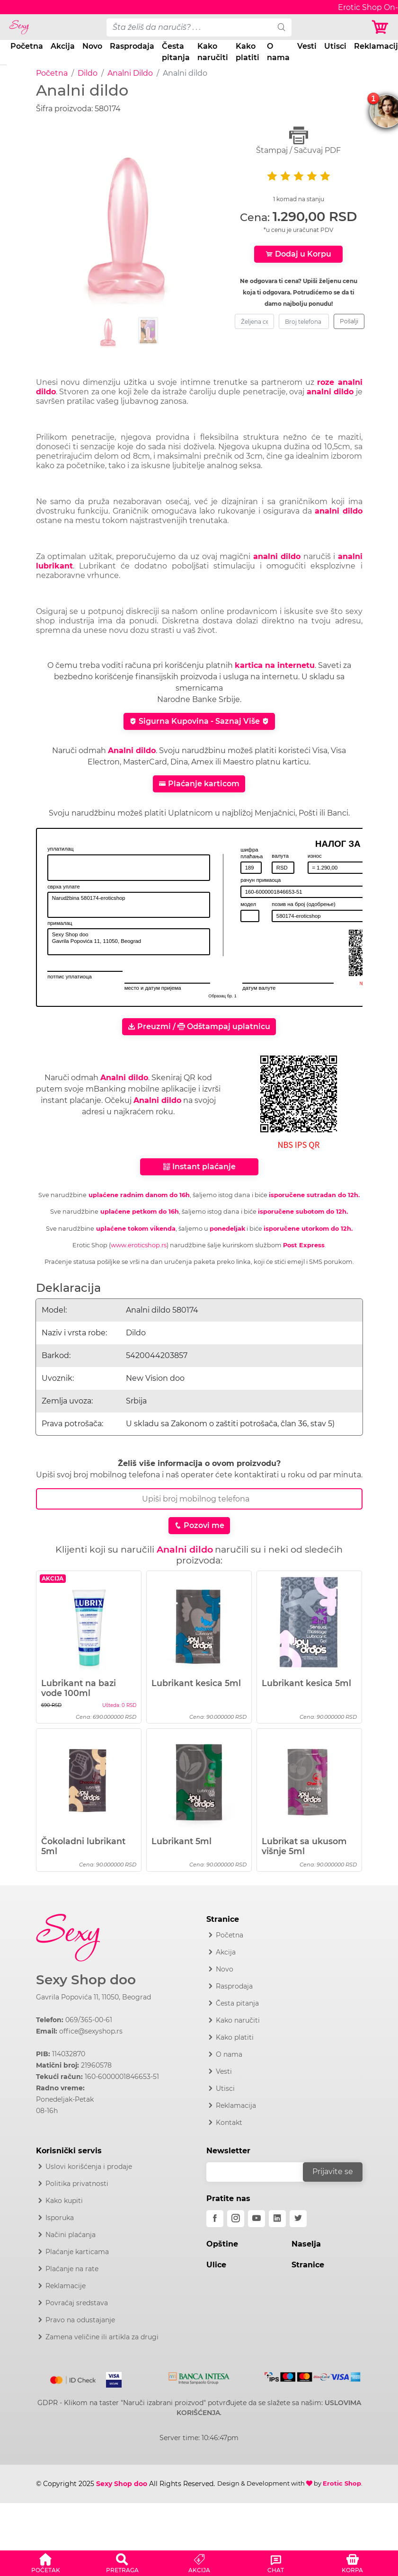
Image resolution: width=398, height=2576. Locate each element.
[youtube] (256, 2218)
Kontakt (229, 2122)
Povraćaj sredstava (76, 2303)
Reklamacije (65, 2286)
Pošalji (349, 321)
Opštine (222, 2243)
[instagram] (235, 2218)
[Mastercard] (73, 2378)
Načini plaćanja (70, 2234)
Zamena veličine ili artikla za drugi (102, 2337)
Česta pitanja (176, 52)
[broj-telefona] (304, 321)
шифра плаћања (251, 853)
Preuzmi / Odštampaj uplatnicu (199, 1026)
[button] (45, 2561)
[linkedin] (277, 2218)
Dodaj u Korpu (298, 253)
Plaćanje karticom (199, 783)
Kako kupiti (64, 2200)
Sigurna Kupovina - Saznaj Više (199, 721)
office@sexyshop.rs (91, 2031)
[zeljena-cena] (254, 321)
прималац (59, 923)
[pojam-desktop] (189, 27)
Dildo (87, 73)
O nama (278, 52)
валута (280, 856)
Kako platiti (247, 52)
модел (248, 904)
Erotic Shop (342, 2483)
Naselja (306, 2243)
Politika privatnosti (76, 2183)
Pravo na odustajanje (80, 2320)
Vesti (307, 46)
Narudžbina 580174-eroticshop (128, 905)
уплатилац (60, 849)
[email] (260, 2172)
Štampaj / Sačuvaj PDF (298, 140)
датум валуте (258, 988)
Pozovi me (199, 1525)
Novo (92, 46)
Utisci (335, 46)
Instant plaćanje (199, 1166)
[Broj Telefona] (199, 1499)
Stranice (308, 2264)
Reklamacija (236, 2105)
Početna (26, 46)
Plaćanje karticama (77, 2251)
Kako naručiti (212, 52)
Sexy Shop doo (86, 1980)
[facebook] (214, 2218)
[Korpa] (381, 27)
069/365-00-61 (88, 2020)
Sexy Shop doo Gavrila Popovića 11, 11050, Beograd (128, 941)
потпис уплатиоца (69, 976)
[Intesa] (199, 2376)
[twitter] (298, 2218)
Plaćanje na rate (71, 2268)
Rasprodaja (132, 46)
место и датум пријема (152, 988)
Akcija (63, 46)
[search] (282, 27)
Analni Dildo (130, 73)
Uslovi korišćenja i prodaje (88, 2166)
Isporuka (59, 2217)
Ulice (216, 2264)
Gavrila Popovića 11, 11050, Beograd (93, 1997)
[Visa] (110, 2378)
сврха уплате (63, 886)
